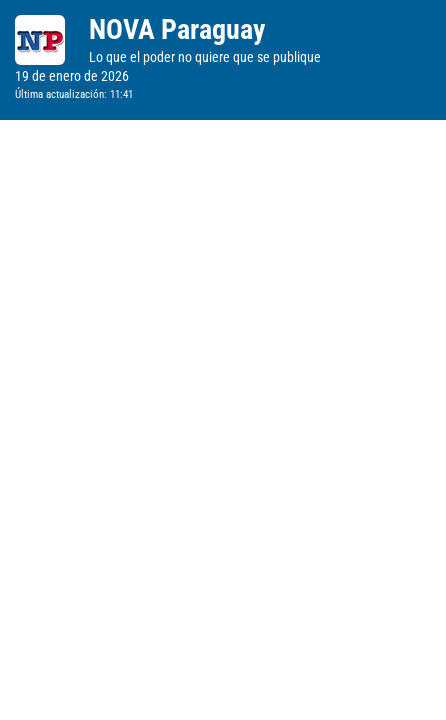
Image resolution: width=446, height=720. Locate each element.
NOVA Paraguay (177, 29)
